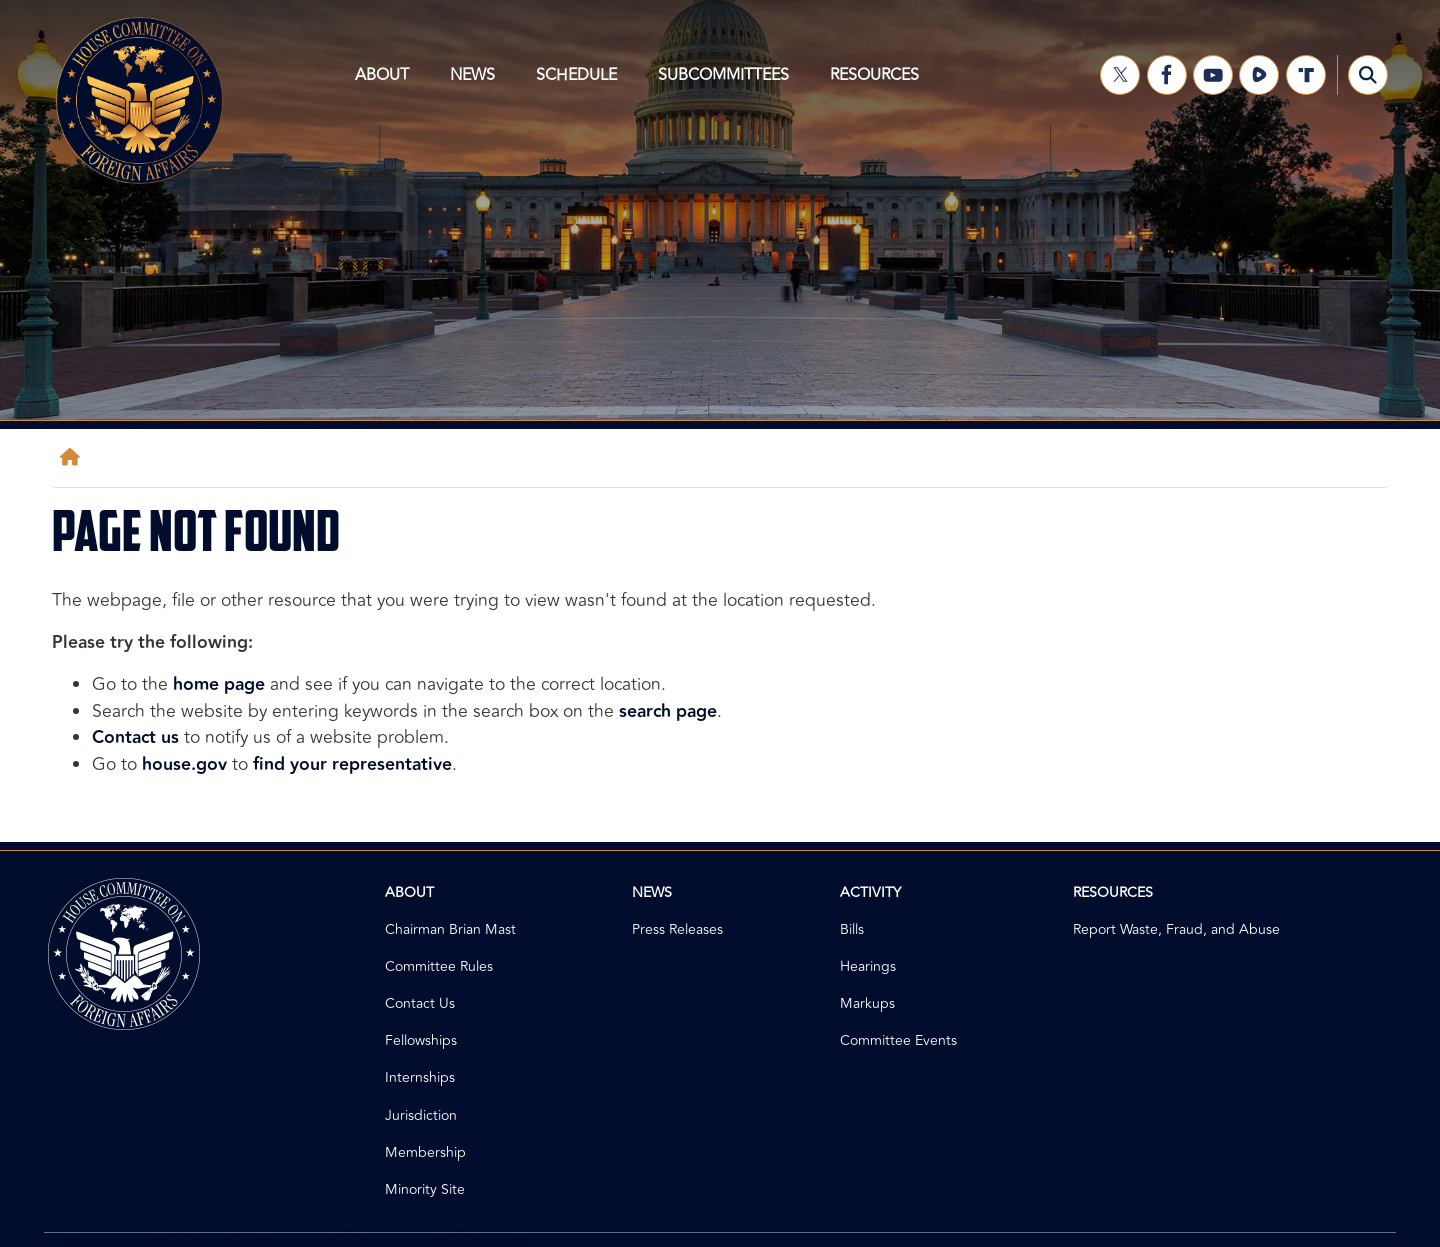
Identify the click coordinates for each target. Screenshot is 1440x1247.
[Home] (74, 457)
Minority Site (425, 1189)
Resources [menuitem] (879, 83)
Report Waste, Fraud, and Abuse (1176, 929)
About (409, 892)
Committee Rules (439, 966)
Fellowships (421, 1040)
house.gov (184, 764)
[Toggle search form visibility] (1368, 75)
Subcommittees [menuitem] (729, 83)
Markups (867, 1003)
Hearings (868, 966)
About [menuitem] (388, 83)
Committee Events (898, 1040)
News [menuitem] (478, 83)
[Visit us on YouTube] (1213, 75)
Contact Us (420, 1003)
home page (219, 684)
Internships (420, 1077)
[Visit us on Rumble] (1259, 75)
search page (668, 711)
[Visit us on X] (1120, 75)
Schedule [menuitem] (582, 83)
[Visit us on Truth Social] (1306, 75)
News (652, 892)
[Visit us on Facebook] (1167, 75)
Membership (425, 1152)
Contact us (135, 737)
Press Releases (677, 929)
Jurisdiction (421, 1115)
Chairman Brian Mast (450, 929)
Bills (852, 929)
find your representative (352, 764)
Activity (870, 892)
